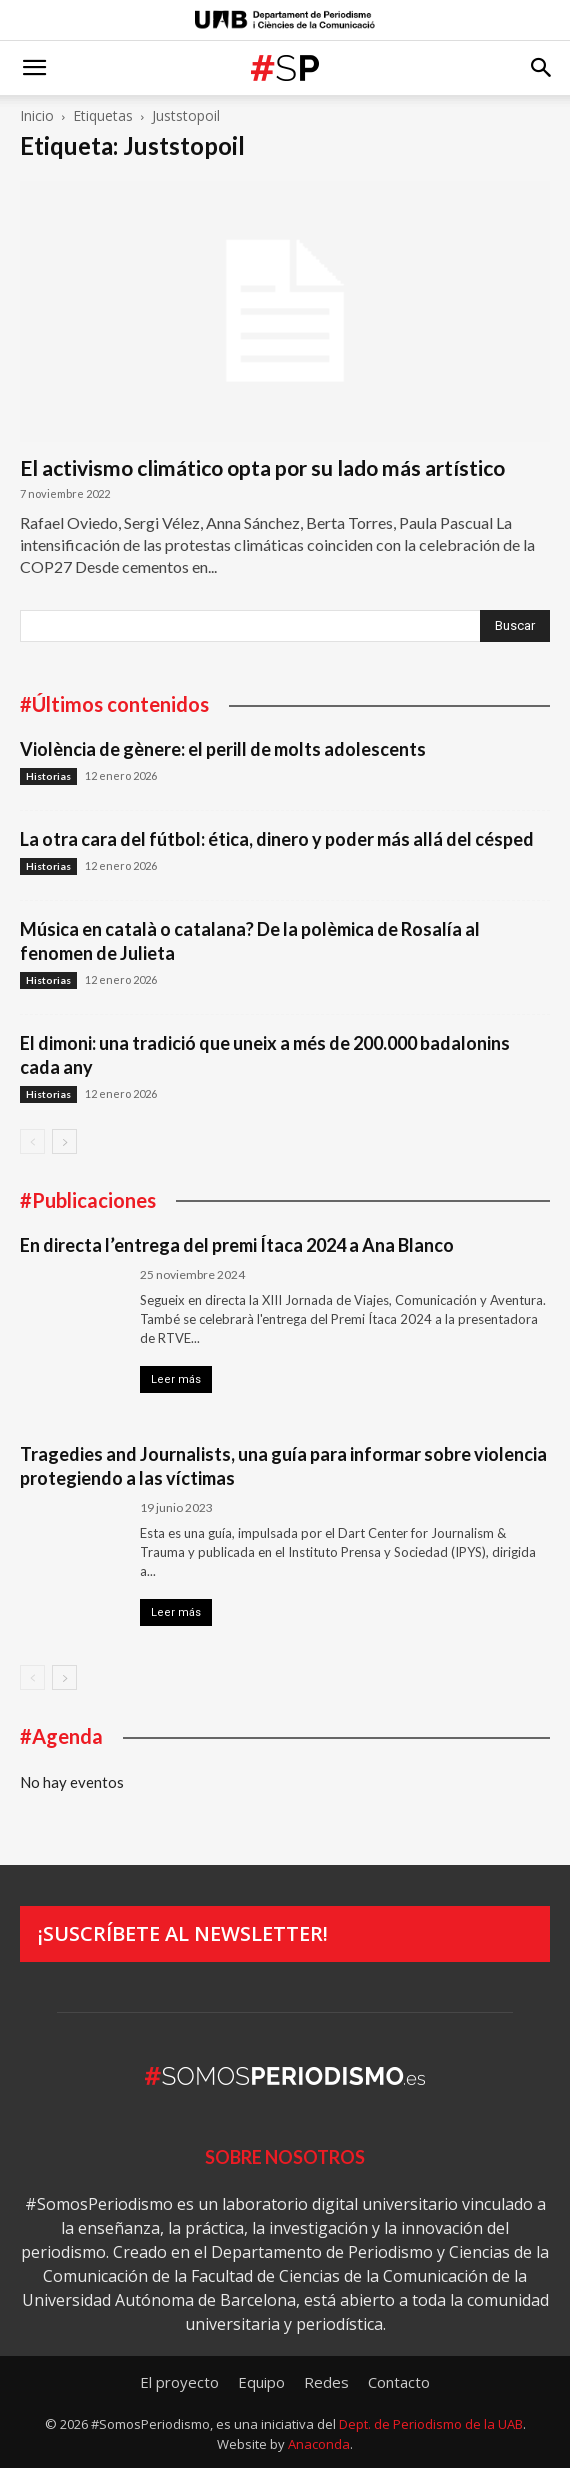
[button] (34, 68)
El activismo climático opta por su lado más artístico (262, 467)
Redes (326, 2382)
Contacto (399, 2382)
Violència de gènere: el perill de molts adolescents (223, 749)
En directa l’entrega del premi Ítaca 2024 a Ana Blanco (237, 1245)
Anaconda (319, 2444)
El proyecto (179, 2382)
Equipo (261, 2382)
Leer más (176, 1379)
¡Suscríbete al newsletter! (183, 1933)
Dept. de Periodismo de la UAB (431, 2424)
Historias (48, 776)
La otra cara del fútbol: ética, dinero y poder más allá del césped (277, 839)
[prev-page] (32, 1141)
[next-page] (64, 1141)
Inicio (37, 115)
